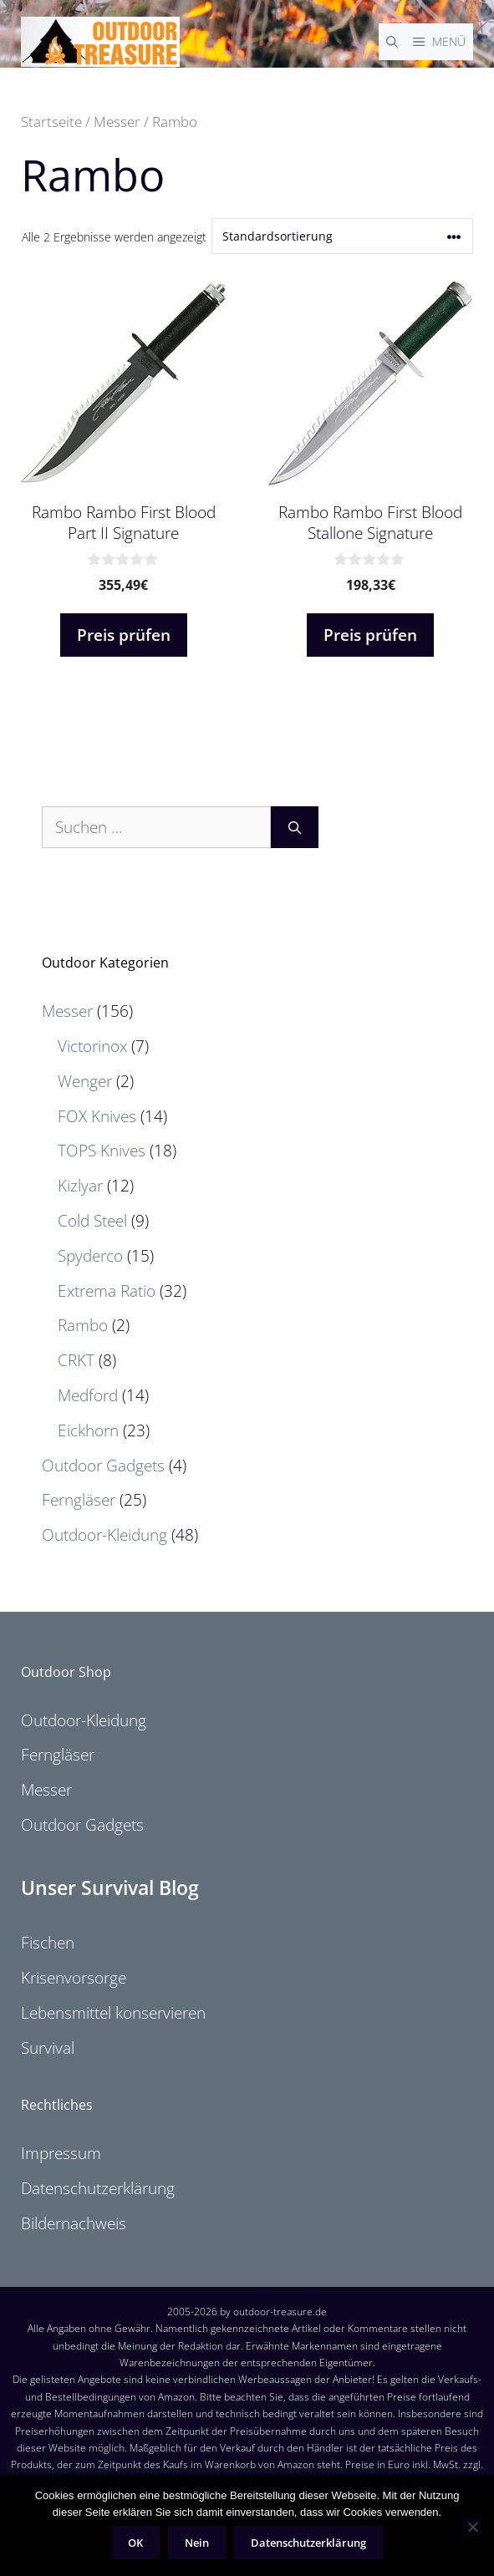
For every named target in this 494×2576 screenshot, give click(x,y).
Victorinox (92, 1046)
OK (135, 2542)
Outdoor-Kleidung (104, 1535)
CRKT (76, 1360)
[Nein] (472, 2527)
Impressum (61, 2153)
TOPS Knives (101, 1150)
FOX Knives (97, 1116)
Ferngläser (78, 1500)
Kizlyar (80, 1186)
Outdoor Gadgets (103, 1465)
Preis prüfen (124, 635)
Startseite (51, 121)
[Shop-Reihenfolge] (342, 236)
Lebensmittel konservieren (113, 2013)
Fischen (47, 1943)
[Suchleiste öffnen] (392, 41)
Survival (47, 2048)
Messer (117, 121)
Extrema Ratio (106, 1291)
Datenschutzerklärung (98, 2188)
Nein (197, 2542)
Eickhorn (88, 1430)
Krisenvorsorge (73, 1978)
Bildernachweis (73, 2223)
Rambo (83, 1325)
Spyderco (90, 1256)
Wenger (85, 1081)
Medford (88, 1395)
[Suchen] (294, 827)
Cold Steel (92, 1221)
